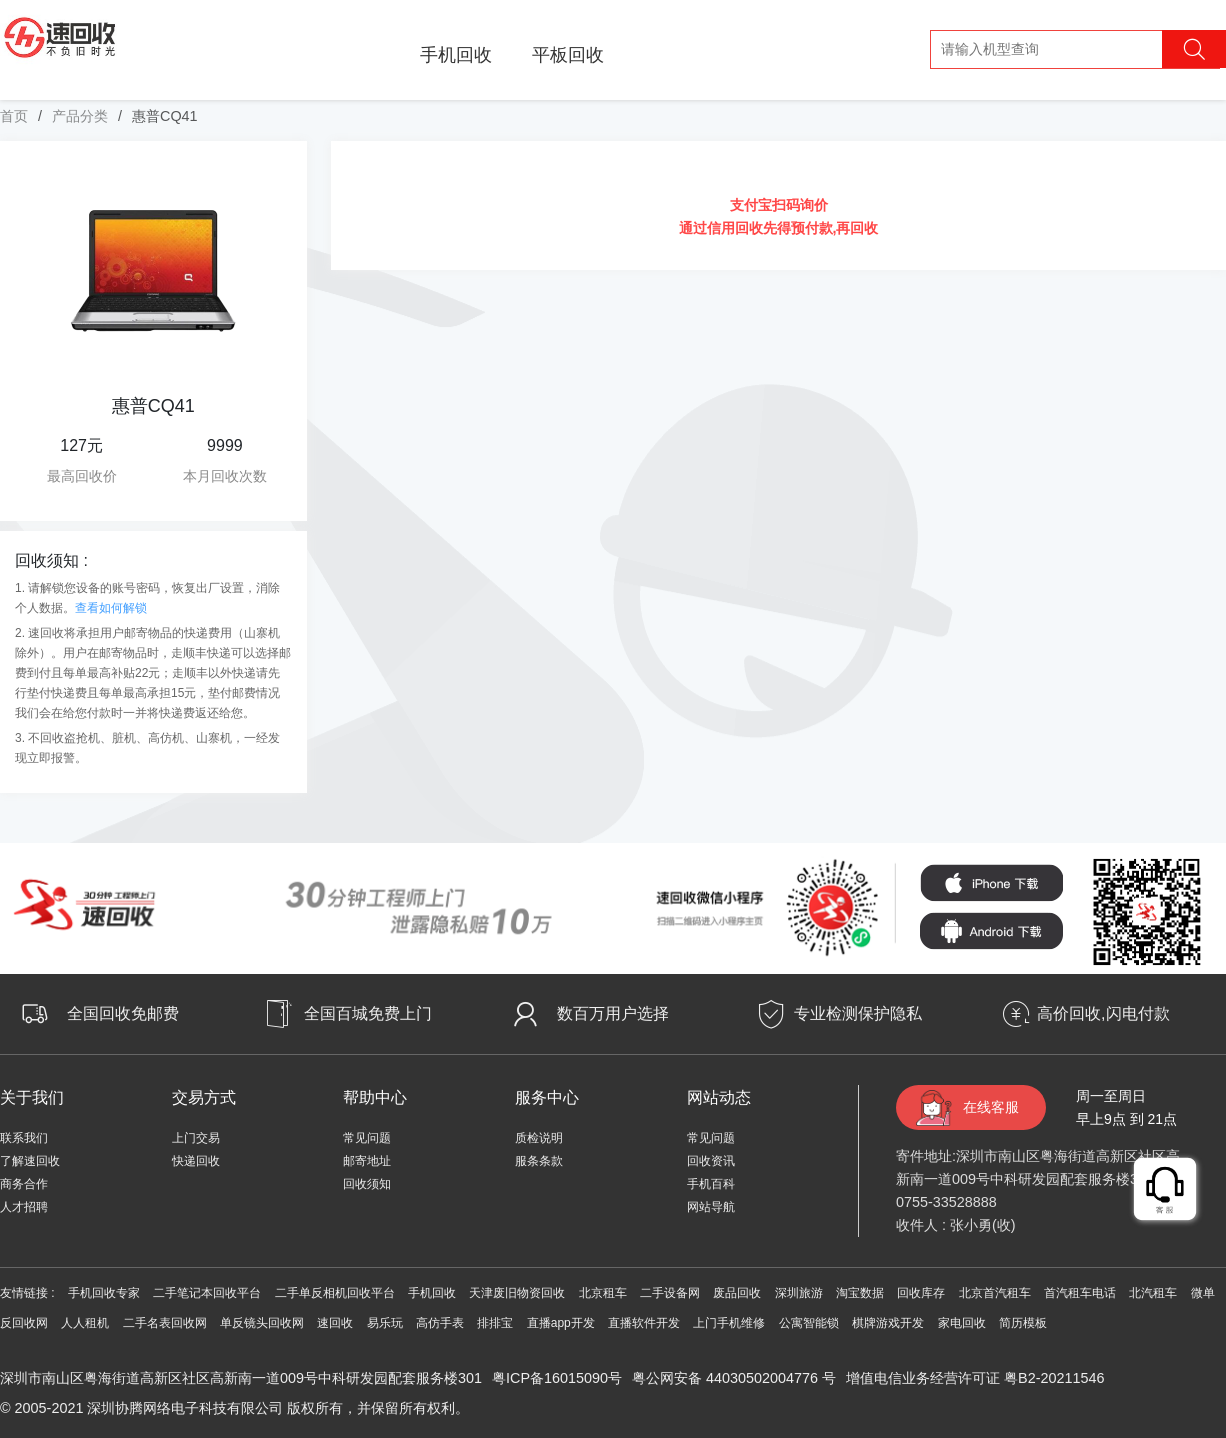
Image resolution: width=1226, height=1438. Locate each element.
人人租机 (85, 1323)
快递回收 (196, 1161)
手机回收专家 (104, 1293)
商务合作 (24, 1184)
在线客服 (991, 1107)
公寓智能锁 (809, 1323)
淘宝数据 (860, 1293)
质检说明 (539, 1138)
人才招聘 (24, 1207)
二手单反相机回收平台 (335, 1293)
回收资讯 (711, 1161)
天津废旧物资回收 (517, 1293)
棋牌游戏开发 (888, 1323)
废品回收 (737, 1293)
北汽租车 (1153, 1293)
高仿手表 (440, 1323)
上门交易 (196, 1138)
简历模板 (1023, 1323)
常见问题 (367, 1138)
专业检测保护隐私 (858, 1013)
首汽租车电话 (1080, 1293)
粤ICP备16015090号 (557, 1378)
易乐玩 (385, 1323)
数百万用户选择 (613, 1013)
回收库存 (921, 1293)
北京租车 (603, 1293)
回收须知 (367, 1184)
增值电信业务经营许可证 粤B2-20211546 (975, 1378)
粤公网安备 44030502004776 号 (734, 1378)
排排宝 (495, 1323)
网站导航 (711, 1207)
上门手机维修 (729, 1323)
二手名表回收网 (165, 1323)
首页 (14, 116)
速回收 (335, 1323)
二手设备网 (670, 1293)
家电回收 (962, 1323)
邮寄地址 (367, 1161)
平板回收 (568, 55)
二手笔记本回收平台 (207, 1293)
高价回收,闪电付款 (1103, 1013)
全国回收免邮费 (123, 1013)
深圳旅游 (799, 1293)
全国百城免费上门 (368, 1013)
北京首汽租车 (995, 1293)
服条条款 (539, 1161)
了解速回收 (30, 1161)
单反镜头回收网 (262, 1323)
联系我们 (24, 1138)
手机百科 (711, 1184)
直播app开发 (561, 1323)
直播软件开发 (644, 1323)
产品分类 (80, 116)
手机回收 (456, 55)
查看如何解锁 (111, 608)
